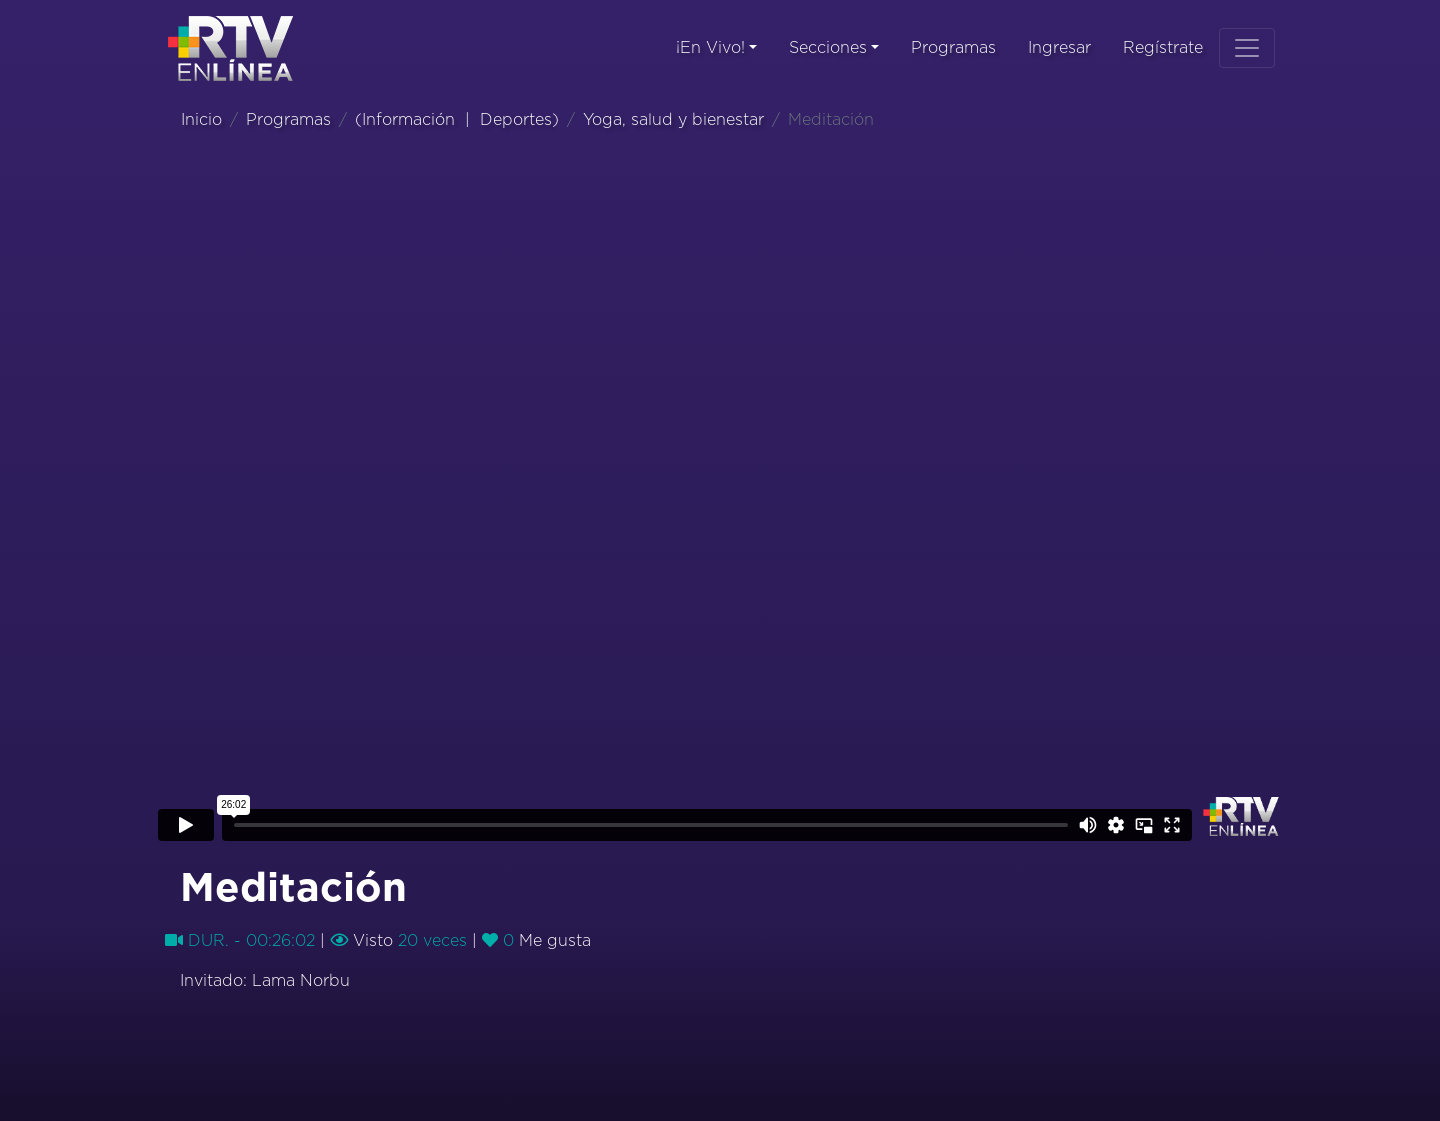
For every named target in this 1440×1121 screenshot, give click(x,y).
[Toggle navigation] (1247, 48)
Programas (953, 48)
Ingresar (1059, 48)
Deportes (516, 120)
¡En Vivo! (710, 48)
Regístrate (1163, 48)
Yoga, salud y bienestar (673, 120)
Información (408, 120)
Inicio (201, 120)
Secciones (828, 48)
